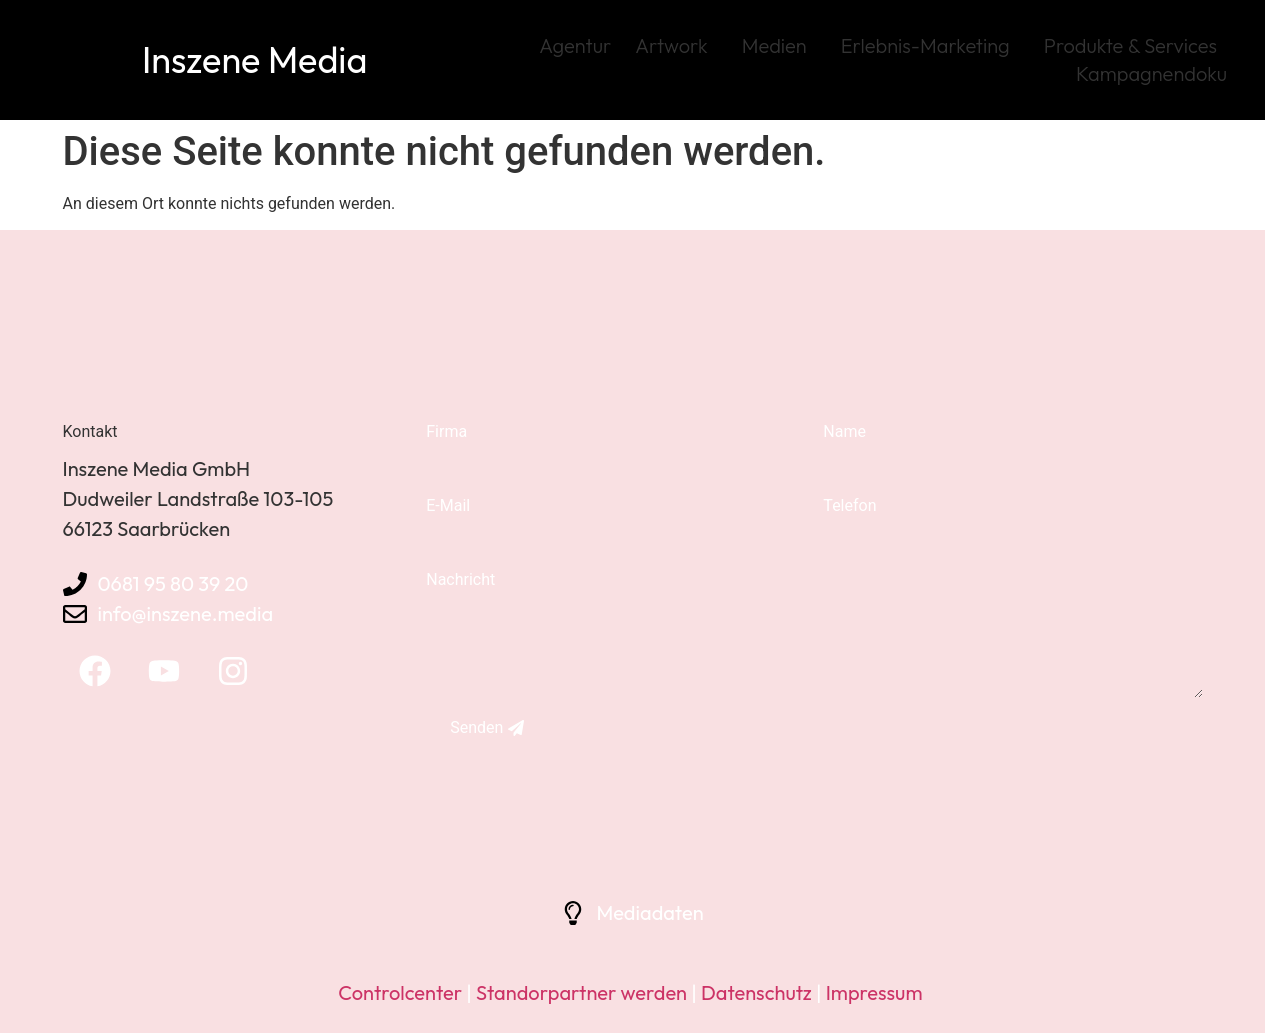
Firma (446, 431)
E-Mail (448, 505)
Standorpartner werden (581, 992)
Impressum (874, 992)
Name (844, 431)
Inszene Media (254, 59)
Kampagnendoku (1151, 73)
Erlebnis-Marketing (930, 45)
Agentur (575, 45)
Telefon (849, 505)
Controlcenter (400, 992)
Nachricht (460, 579)
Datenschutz (754, 992)
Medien (779, 45)
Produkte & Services (1135, 45)
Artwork (676, 45)
